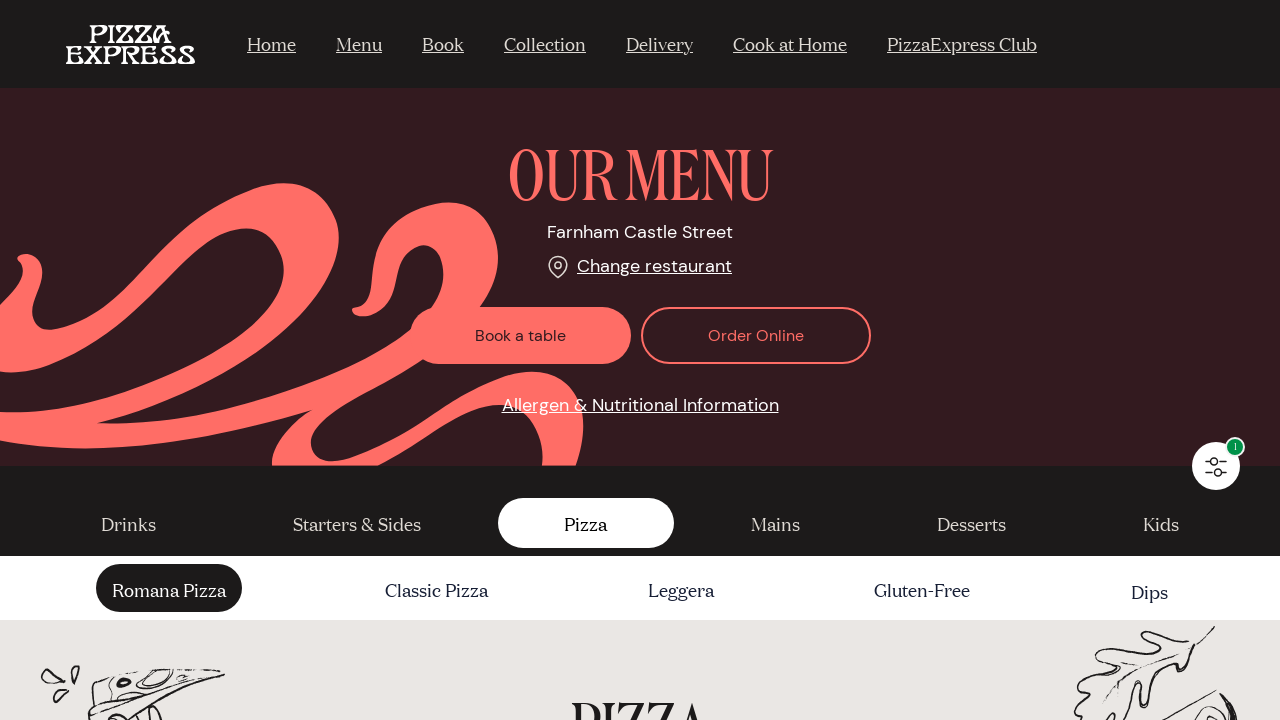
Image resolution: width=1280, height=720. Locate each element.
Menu (359, 43)
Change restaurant (654, 266)
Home (271, 43)
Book (443, 43)
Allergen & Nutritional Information (640, 405)
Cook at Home (790, 43)
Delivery (659, 43)
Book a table (520, 335)
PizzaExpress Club (962, 43)
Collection (545, 43)
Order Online (756, 335)
